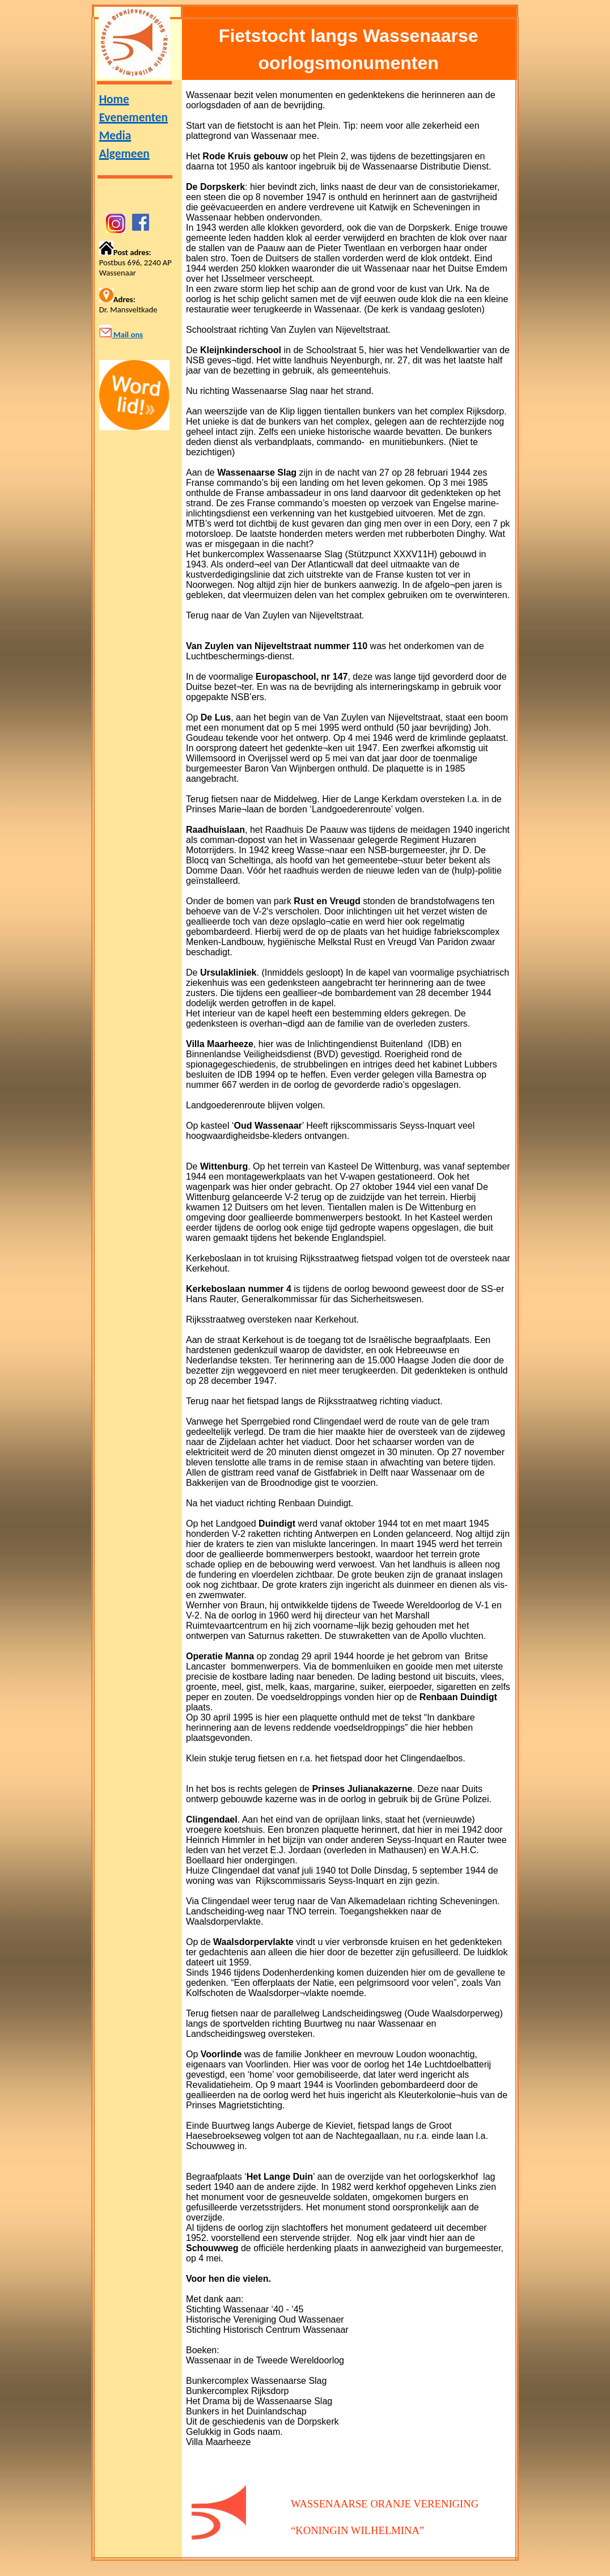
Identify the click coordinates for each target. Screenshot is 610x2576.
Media (115, 135)
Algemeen (124, 153)
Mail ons (127, 334)
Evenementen (133, 117)
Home (114, 99)
